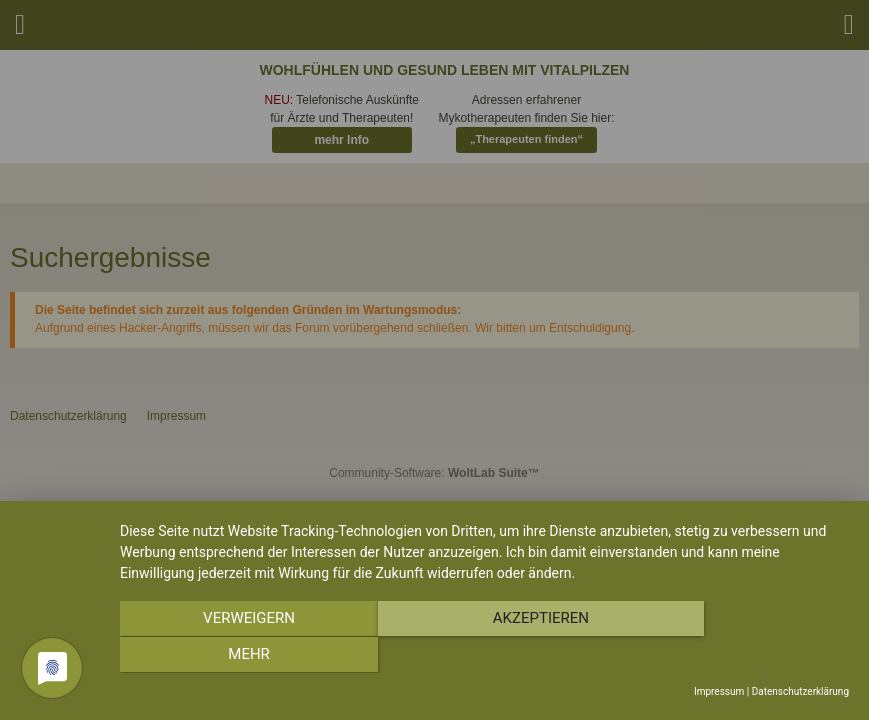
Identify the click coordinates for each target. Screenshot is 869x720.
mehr (740, 656)
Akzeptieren (484, 656)
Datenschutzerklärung (800, 691)
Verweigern (229, 656)
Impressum (719, 691)
